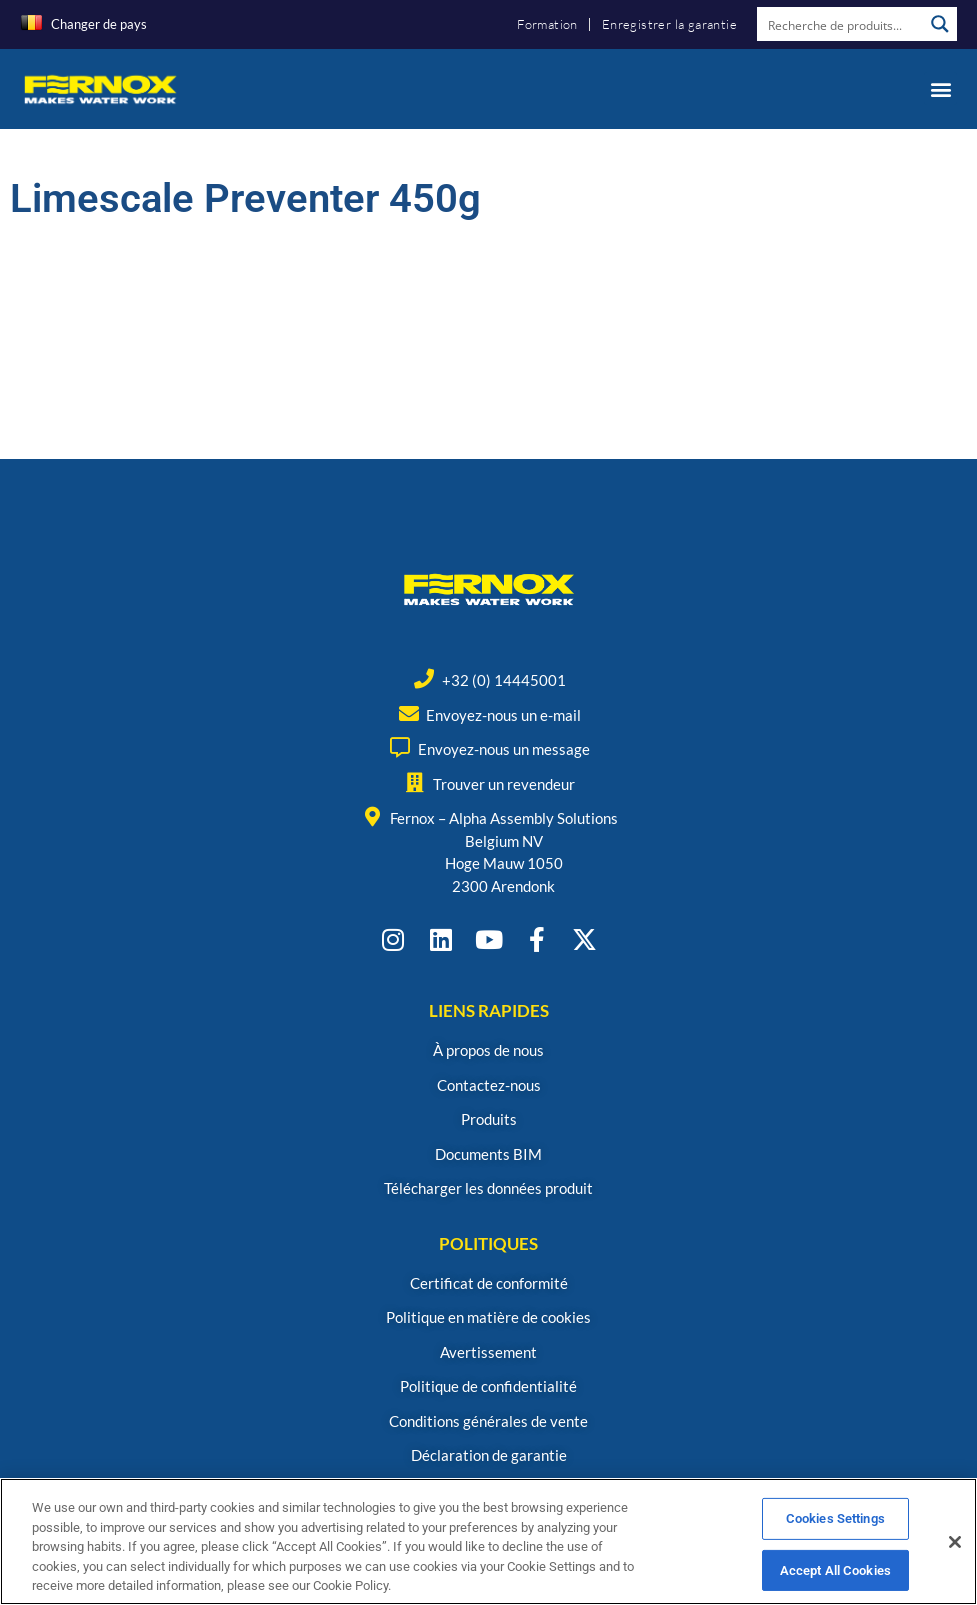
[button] (940, 88)
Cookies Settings (835, 1533)
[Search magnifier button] (940, 24)
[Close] (955, 1557)
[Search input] (841, 24)
